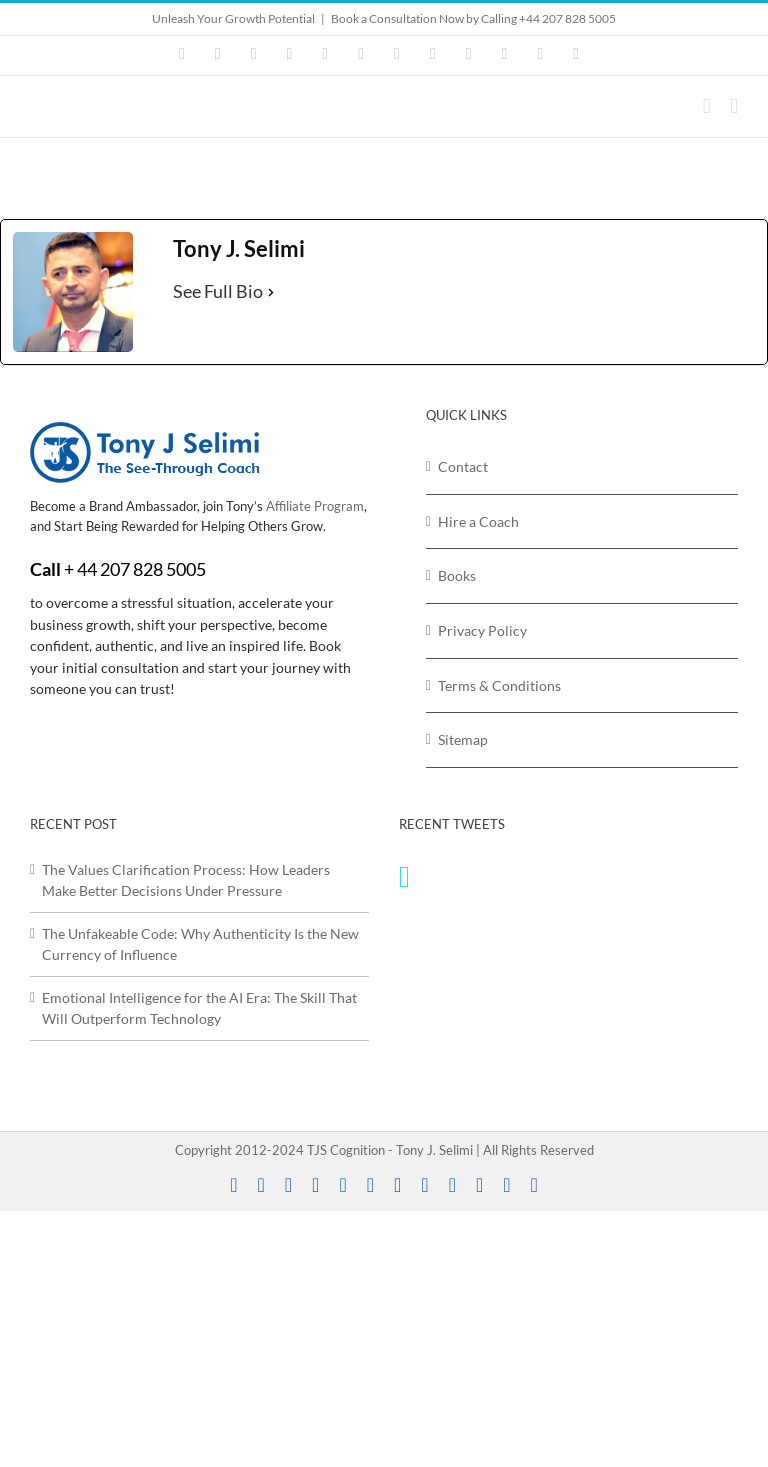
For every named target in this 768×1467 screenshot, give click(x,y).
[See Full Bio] (271, 292)
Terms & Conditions (499, 685)
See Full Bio (218, 291)
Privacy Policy (482, 630)
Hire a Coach (478, 521)
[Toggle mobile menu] (734, 106)
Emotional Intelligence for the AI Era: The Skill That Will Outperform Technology (199, 1008)
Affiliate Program (315, 506)
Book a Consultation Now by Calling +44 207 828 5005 (473, 18)
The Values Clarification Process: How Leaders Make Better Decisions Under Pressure (186, 880)
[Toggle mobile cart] (707, 106)
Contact (463, 466)
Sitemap (463, 739)
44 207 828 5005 (141, 569)
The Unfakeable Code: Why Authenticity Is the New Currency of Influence (200, 944)
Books (457, 575)
